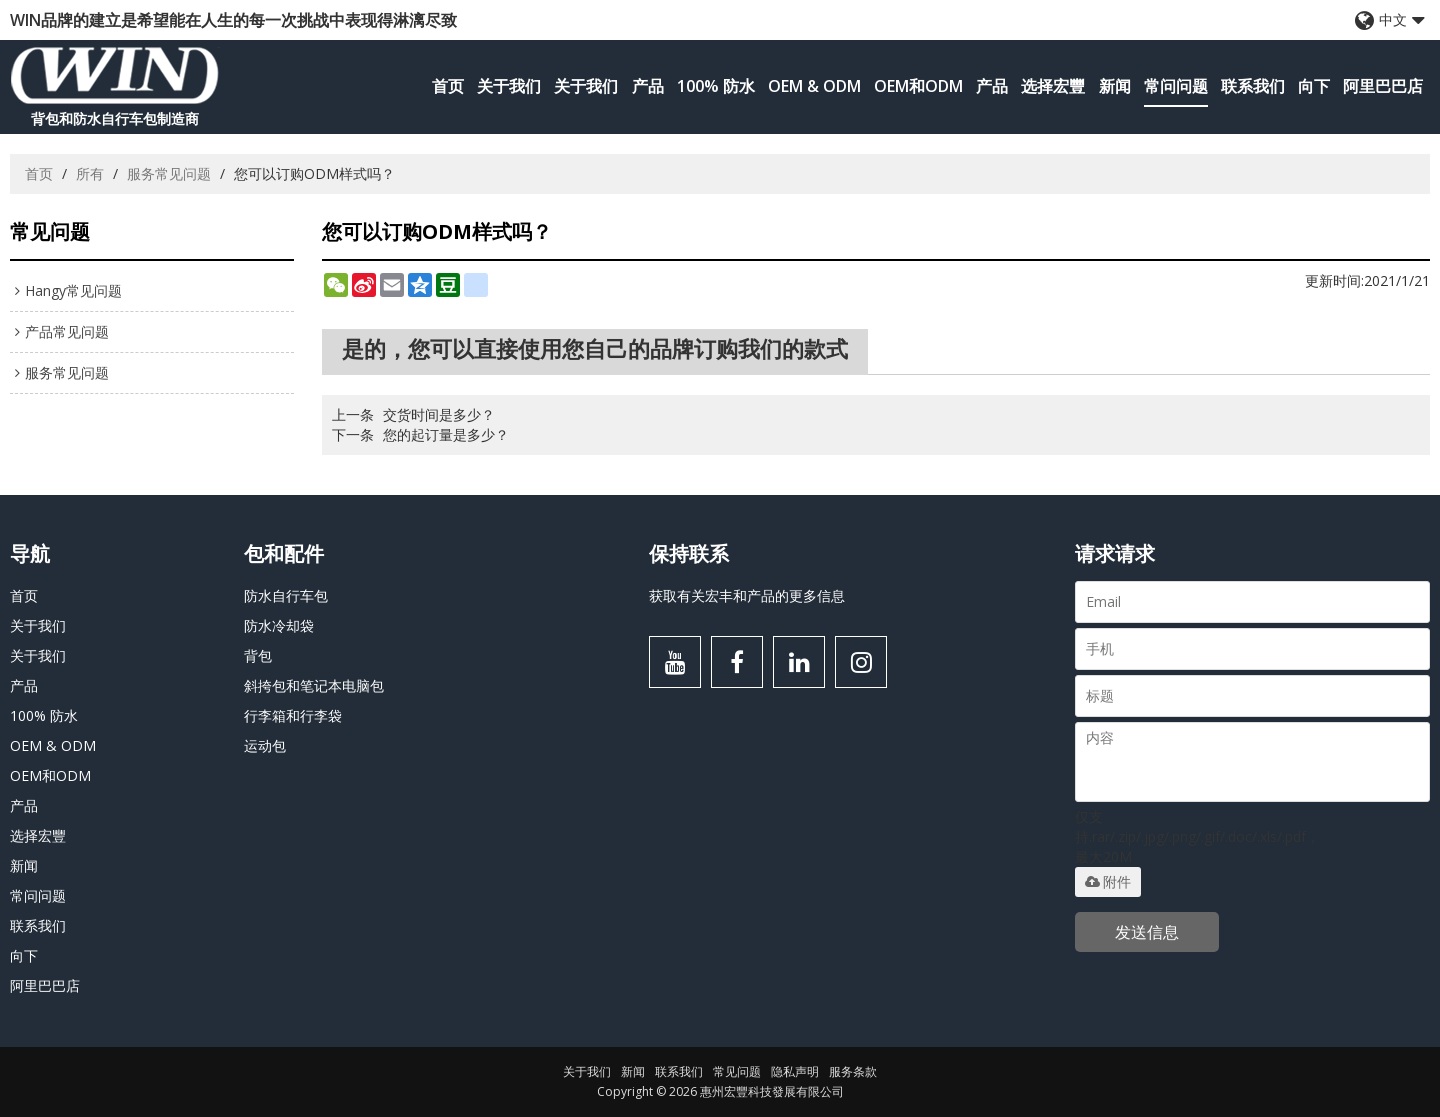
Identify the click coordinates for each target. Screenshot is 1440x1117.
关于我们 (509, 86)
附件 (1108, 882)
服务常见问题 (169, 173)
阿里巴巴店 (1383, 86)
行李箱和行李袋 (293, 715)
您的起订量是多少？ (446, 434)
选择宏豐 (1053, 86)
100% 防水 (716, 86)
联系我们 (1253, 86)
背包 (258, 655)
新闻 (1115, 86)
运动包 (265, 745)
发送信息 (1147, 932)
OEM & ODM (814, 86)
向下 (1314, 86)
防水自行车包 (286, 595)
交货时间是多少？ (439, 414)
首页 (448, 86)
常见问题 (737, 1071)
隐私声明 (795, 1071)
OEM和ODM (918, 86)
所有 (90, 173)
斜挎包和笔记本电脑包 (314, 685)
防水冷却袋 (279, 625)
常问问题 (1176, 86)
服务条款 (853, 1071)
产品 (648, 86)
